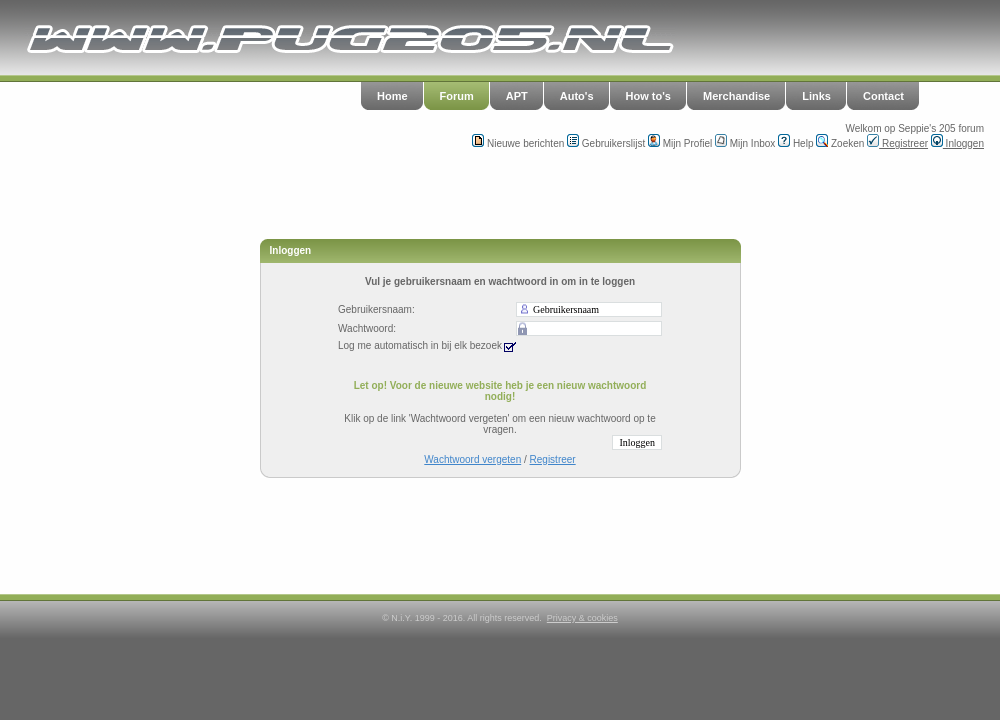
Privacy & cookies (582, 618)
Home (392, 96)
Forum (457, 96)
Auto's (577, 96)
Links (816, 96)
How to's (648, 96)
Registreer (897, 143)
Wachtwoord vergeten (472, 459)
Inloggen (957, 143)
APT (517, 96)
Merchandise (736, 96)
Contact (883, 96)
